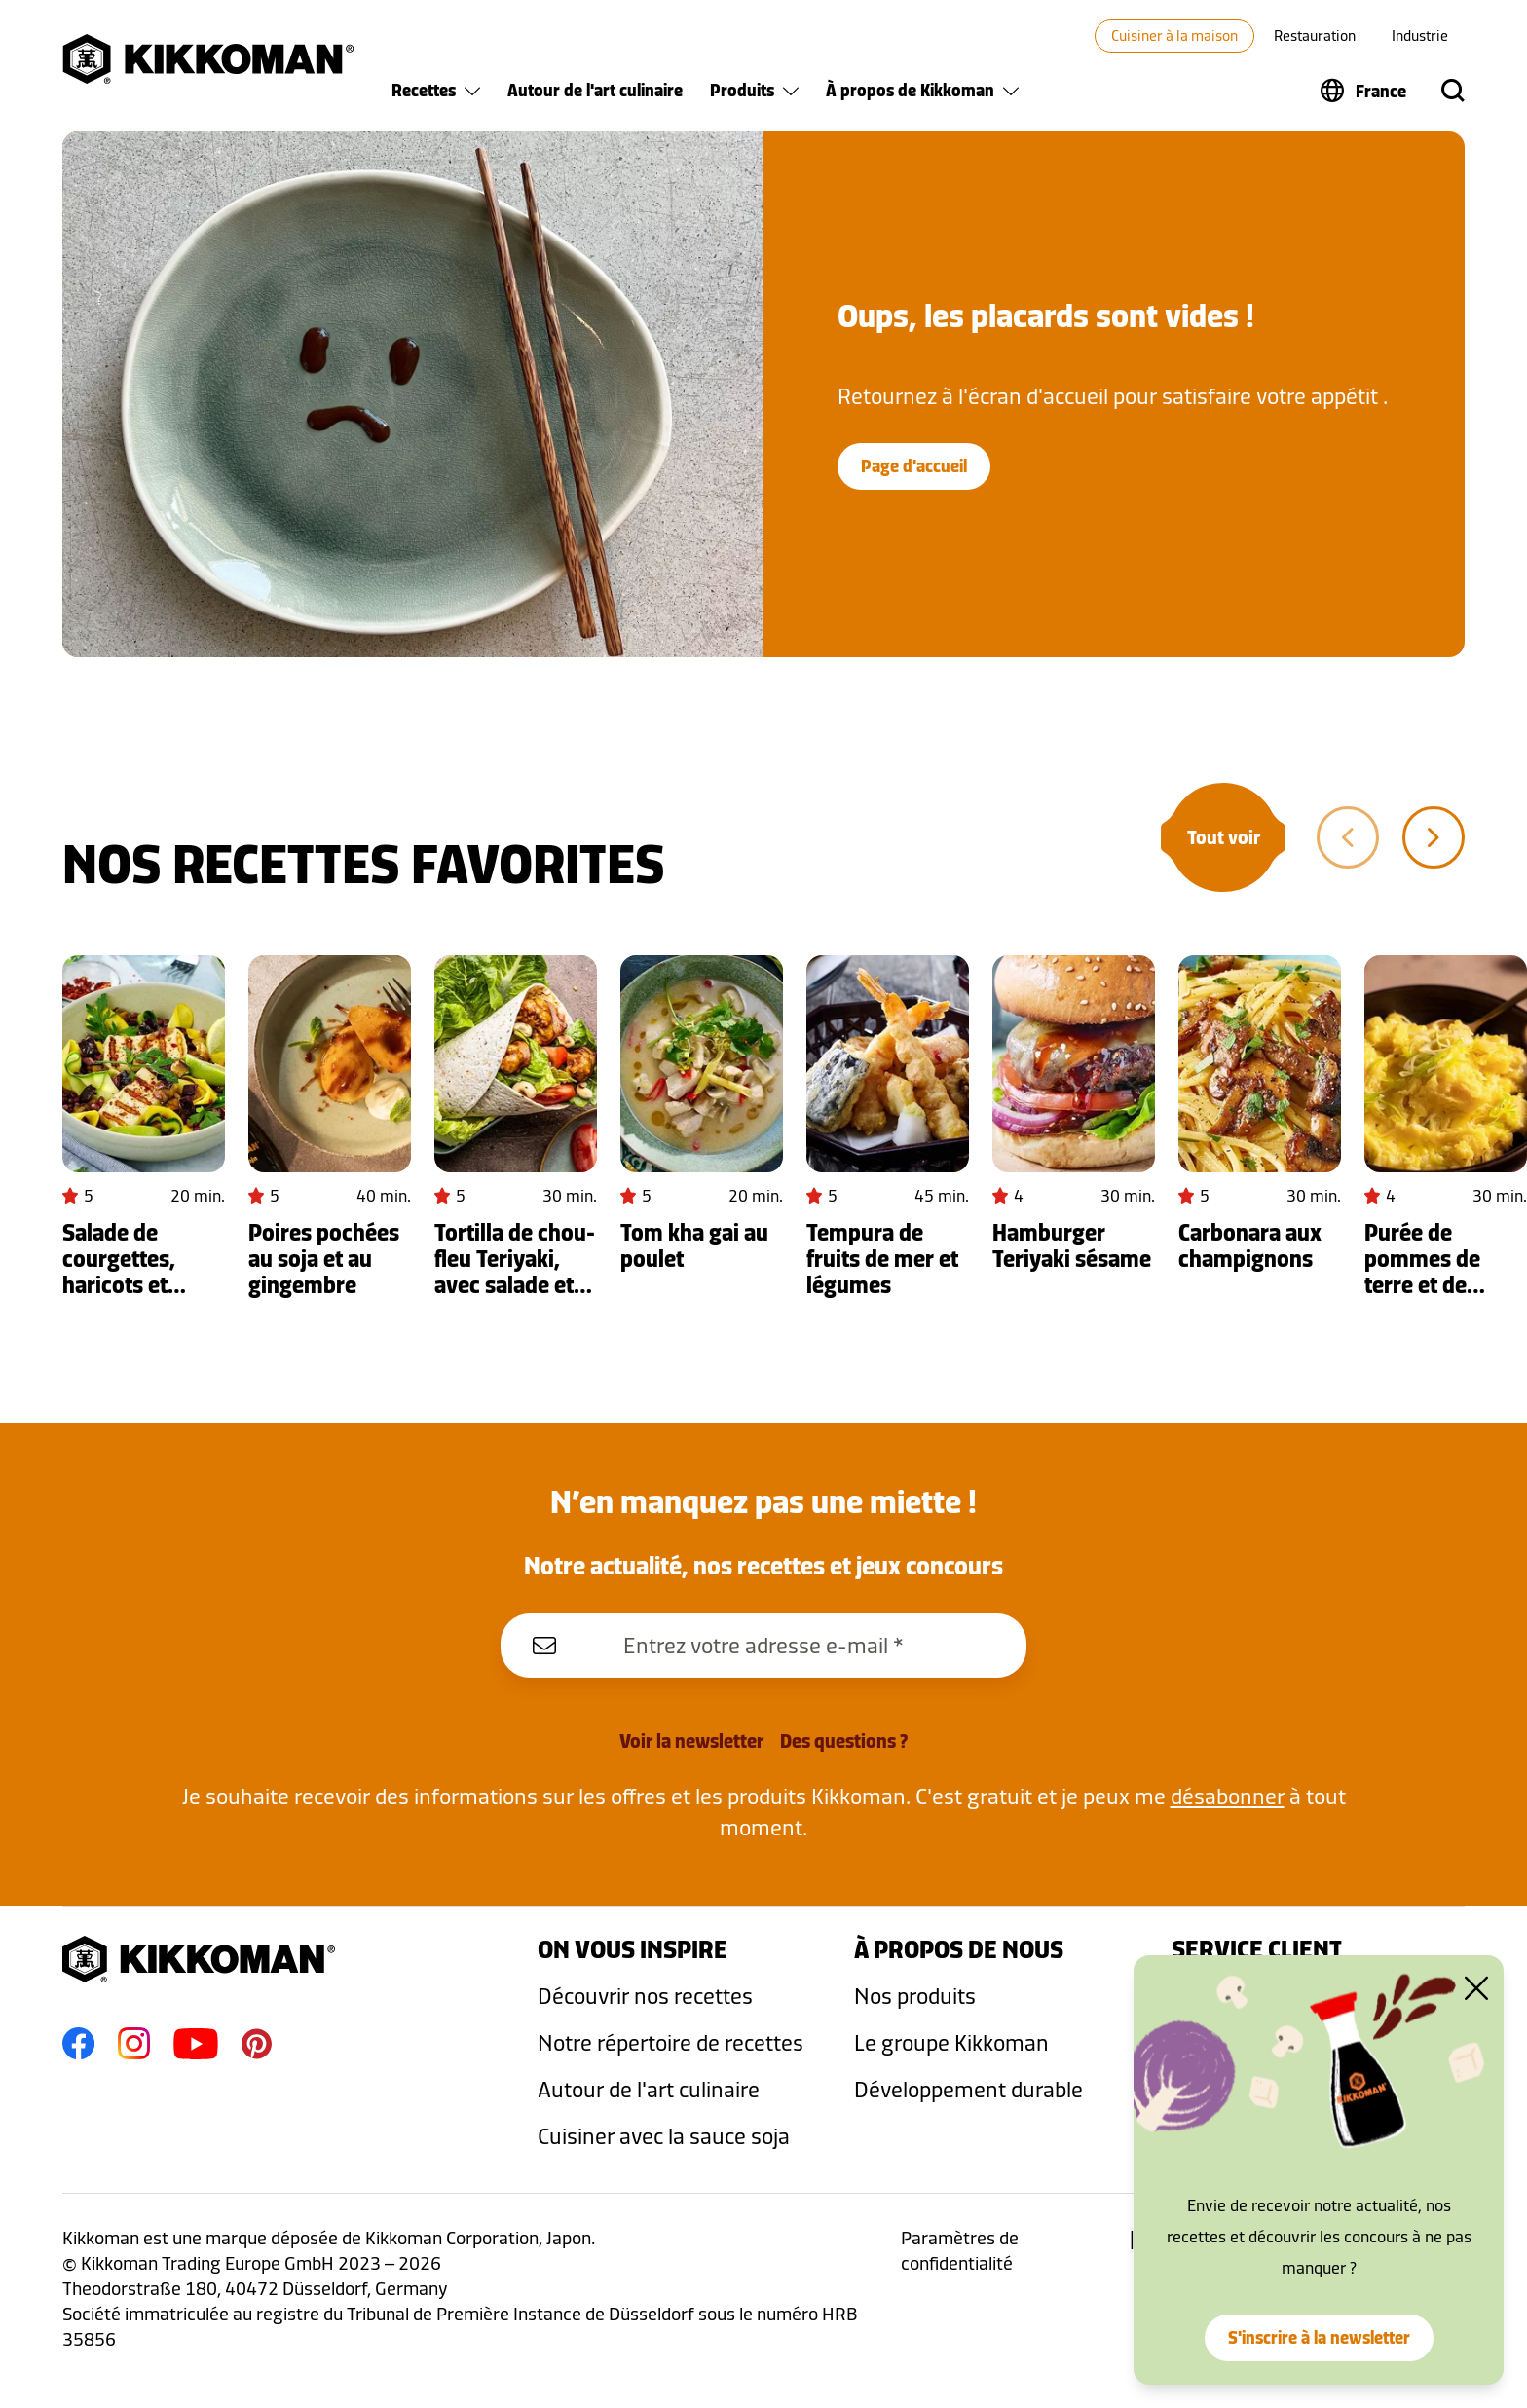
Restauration (1315, 35)
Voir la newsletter (691, 1741)
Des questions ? (844, 1741)
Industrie (1420, 35)
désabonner (1228, 1796)
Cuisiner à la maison (1174, 35)
